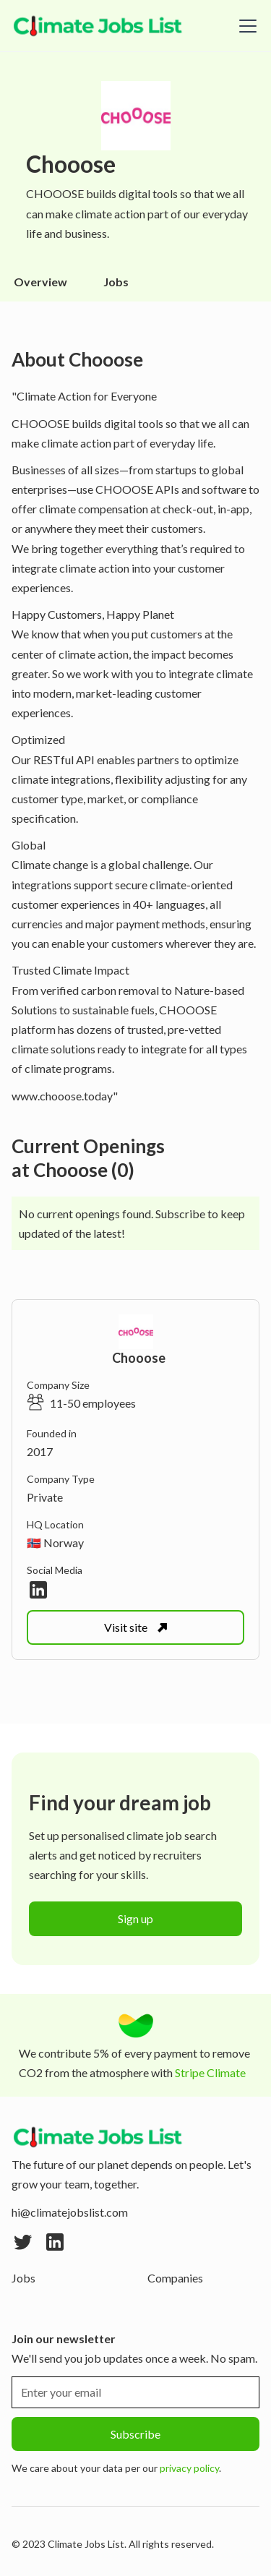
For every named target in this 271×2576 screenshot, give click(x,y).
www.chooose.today (62, 1096)
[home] (98, 26)
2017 (40, 1451)
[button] (245, 26)
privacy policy (189, 2468)
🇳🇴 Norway (55, 1542)
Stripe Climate (210, 2072)
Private (45, 1497)
